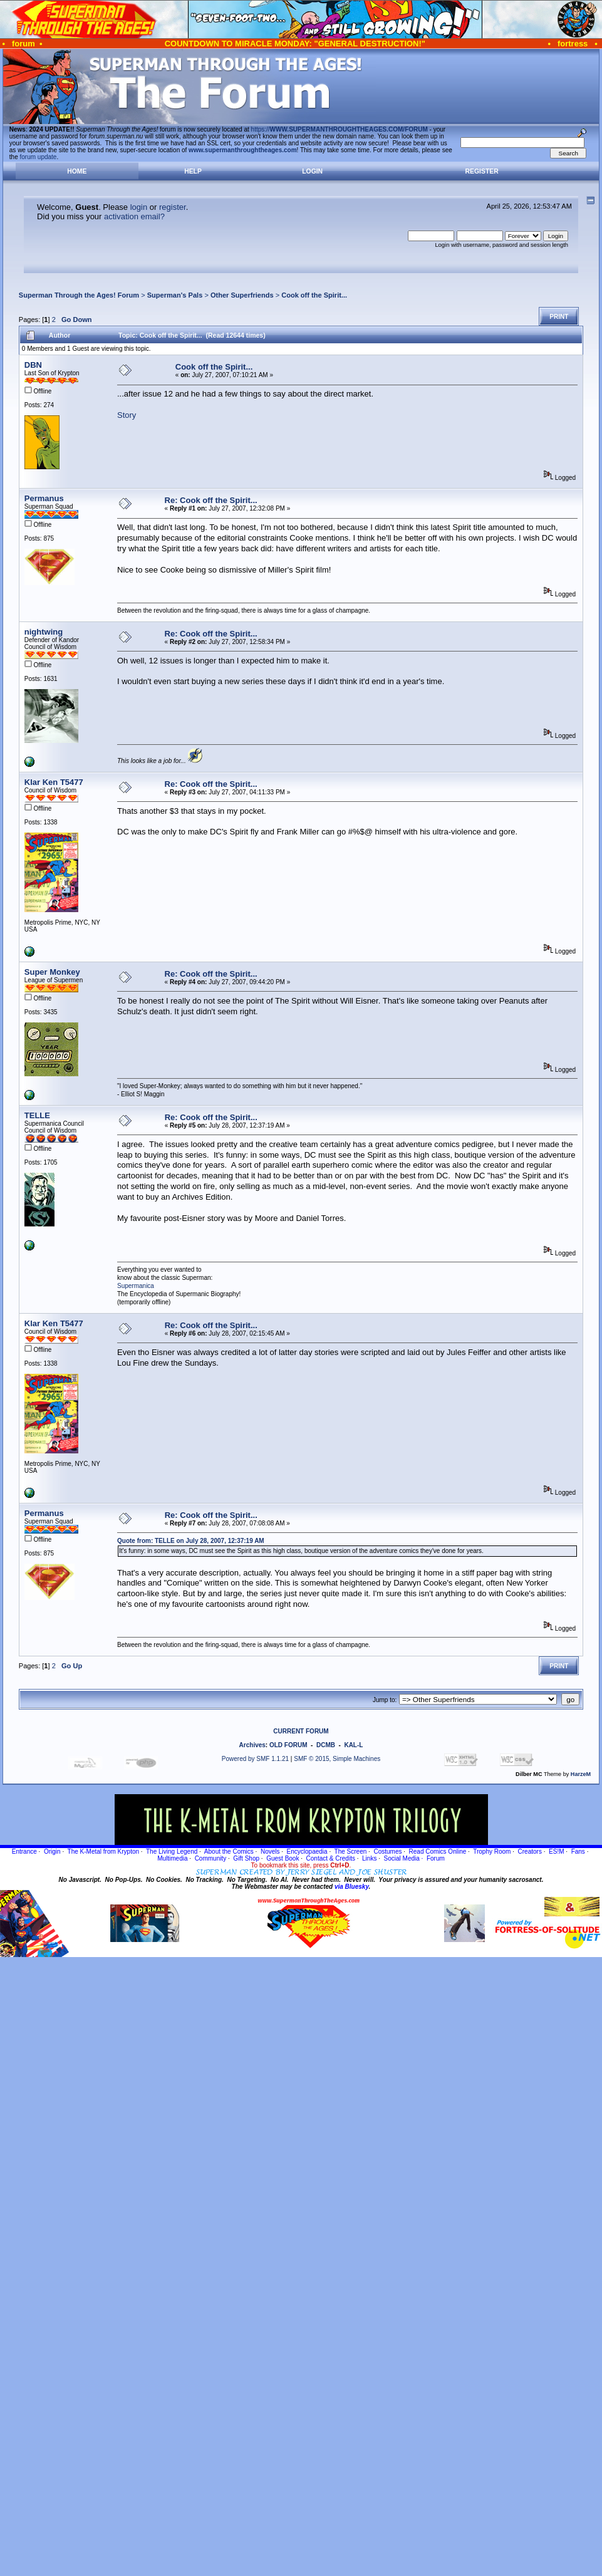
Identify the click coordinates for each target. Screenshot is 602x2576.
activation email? (134, 216)
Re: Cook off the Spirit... (211, 500)
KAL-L (353, 1745)
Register (482, 171)
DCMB (325, 1745)
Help (193, 171)
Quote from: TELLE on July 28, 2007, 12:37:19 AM (190, 1540)
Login (312, 171)
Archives (252, 1745)
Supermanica (135, 1285)
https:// (339, 129)
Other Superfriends (242, 295)
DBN (33, 365)
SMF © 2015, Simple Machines (337, 1758)
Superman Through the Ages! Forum (79, 295)
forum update (38, 156)
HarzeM (581, 1774)
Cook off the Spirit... (314, 295)
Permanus (44, 498)
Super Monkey (52, 972)
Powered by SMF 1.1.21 (255, 1758)
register (172, 207)
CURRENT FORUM (300, 1731)
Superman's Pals (175, 295)
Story (126, 415)
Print (558, 316)
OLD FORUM (288, 1745)
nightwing (43, 631)
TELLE (37, 1115)
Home (76, 171)
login (138, 207)
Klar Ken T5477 (53, 782)
